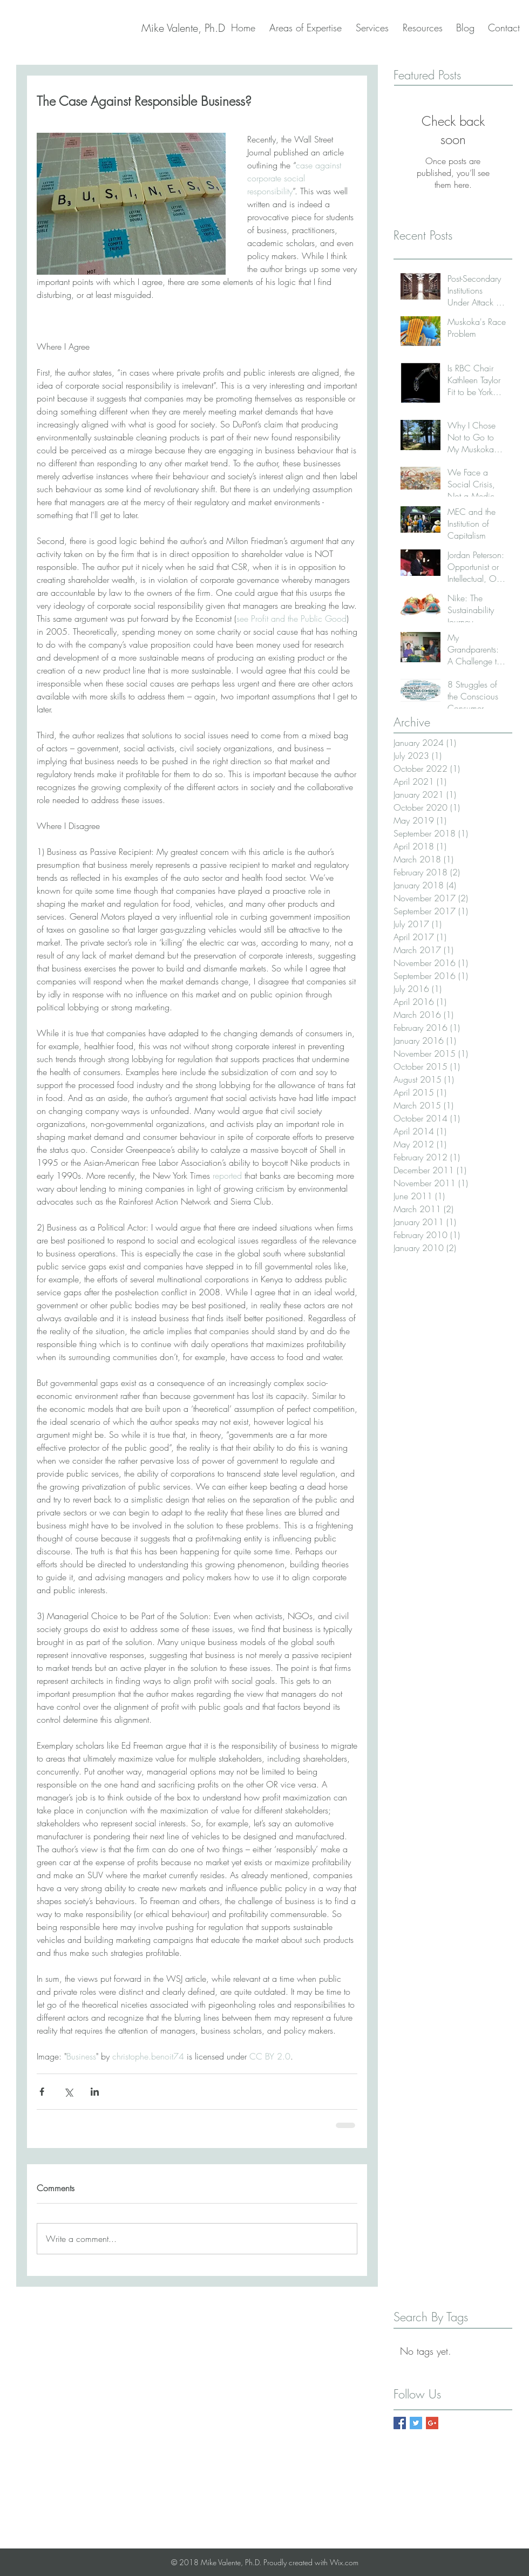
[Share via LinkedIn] (95, 2091)
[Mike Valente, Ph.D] (183, 28)
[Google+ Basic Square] (432, 2423)
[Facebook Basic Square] (400, 2423)
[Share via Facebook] (42, 2091)
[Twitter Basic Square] (416, 2423)
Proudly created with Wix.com (310, 2562)
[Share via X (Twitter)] (68, 2091)
